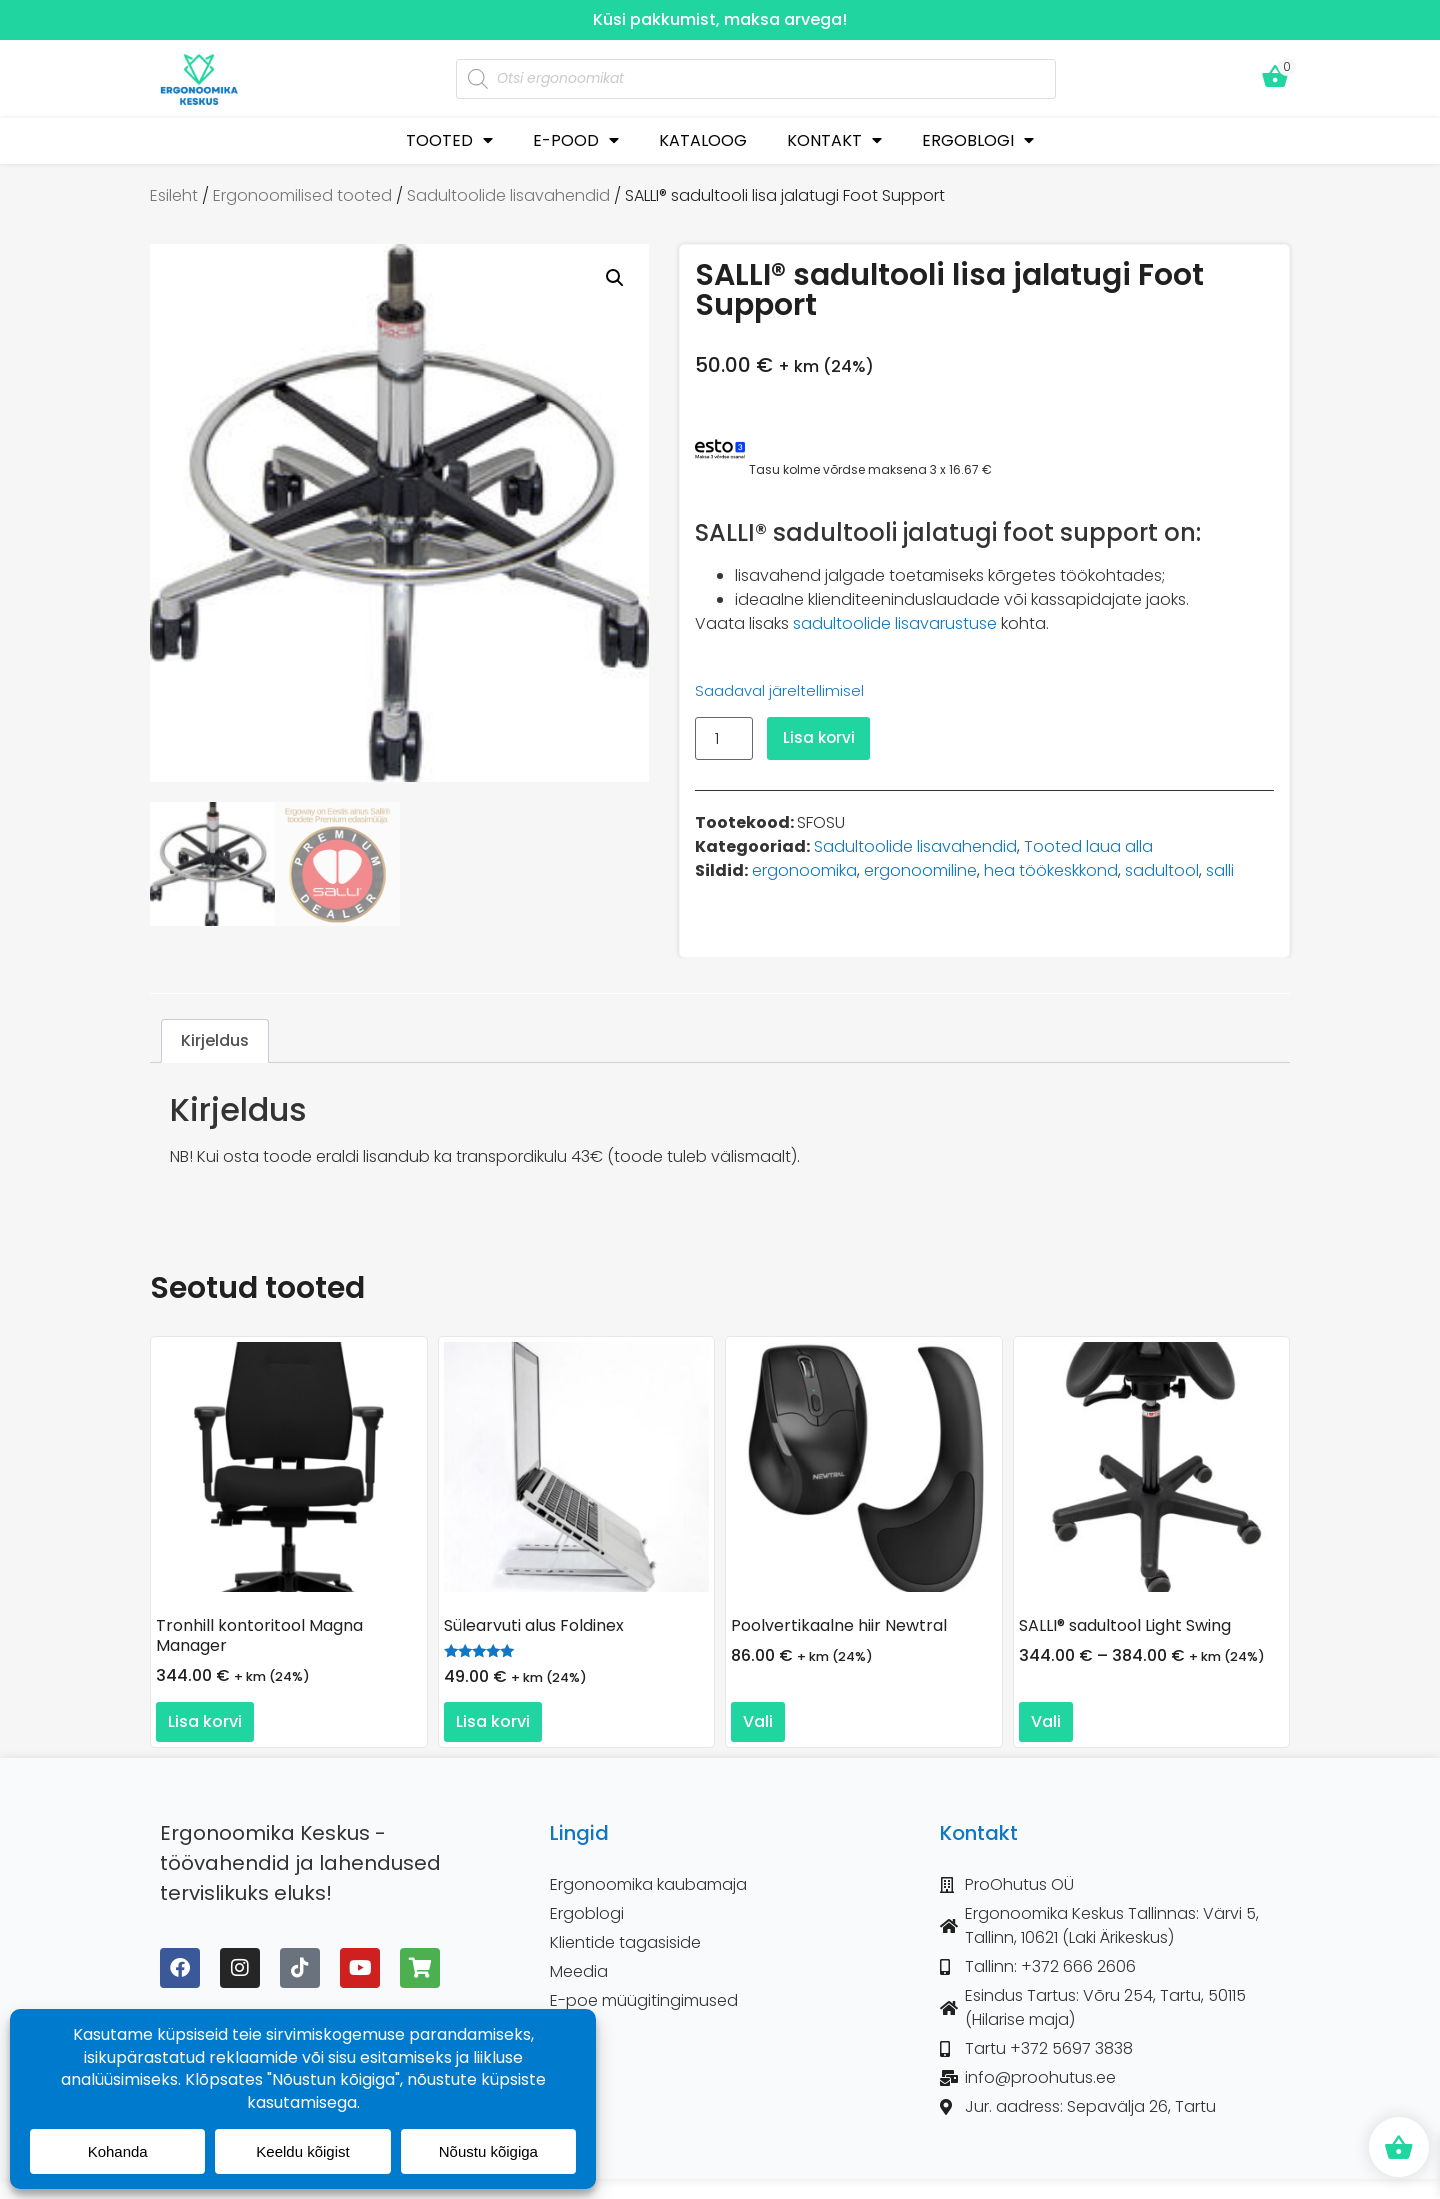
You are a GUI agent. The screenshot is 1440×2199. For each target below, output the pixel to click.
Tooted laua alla (1088, 846)
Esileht (174, 195)
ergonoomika (804, 870)
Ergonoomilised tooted (302, 195)
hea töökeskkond (1051, 870)
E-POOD (576, 140)
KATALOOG (703, 140)
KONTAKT (834, 140)
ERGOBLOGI (978, 140)
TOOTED (449, 140)
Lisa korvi (820, 737)
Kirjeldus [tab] (215, 1041)
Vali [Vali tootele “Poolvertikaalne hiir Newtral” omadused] (758, 1721)
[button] (615, 278)
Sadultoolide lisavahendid (508, 195)
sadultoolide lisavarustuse (895, 623)
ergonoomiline (920, 870)
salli (1220, 870)
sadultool (1162, 870)
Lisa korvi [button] (205, 1721)
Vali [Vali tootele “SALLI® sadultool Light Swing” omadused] (1046, 1721)
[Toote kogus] (724, 738)
